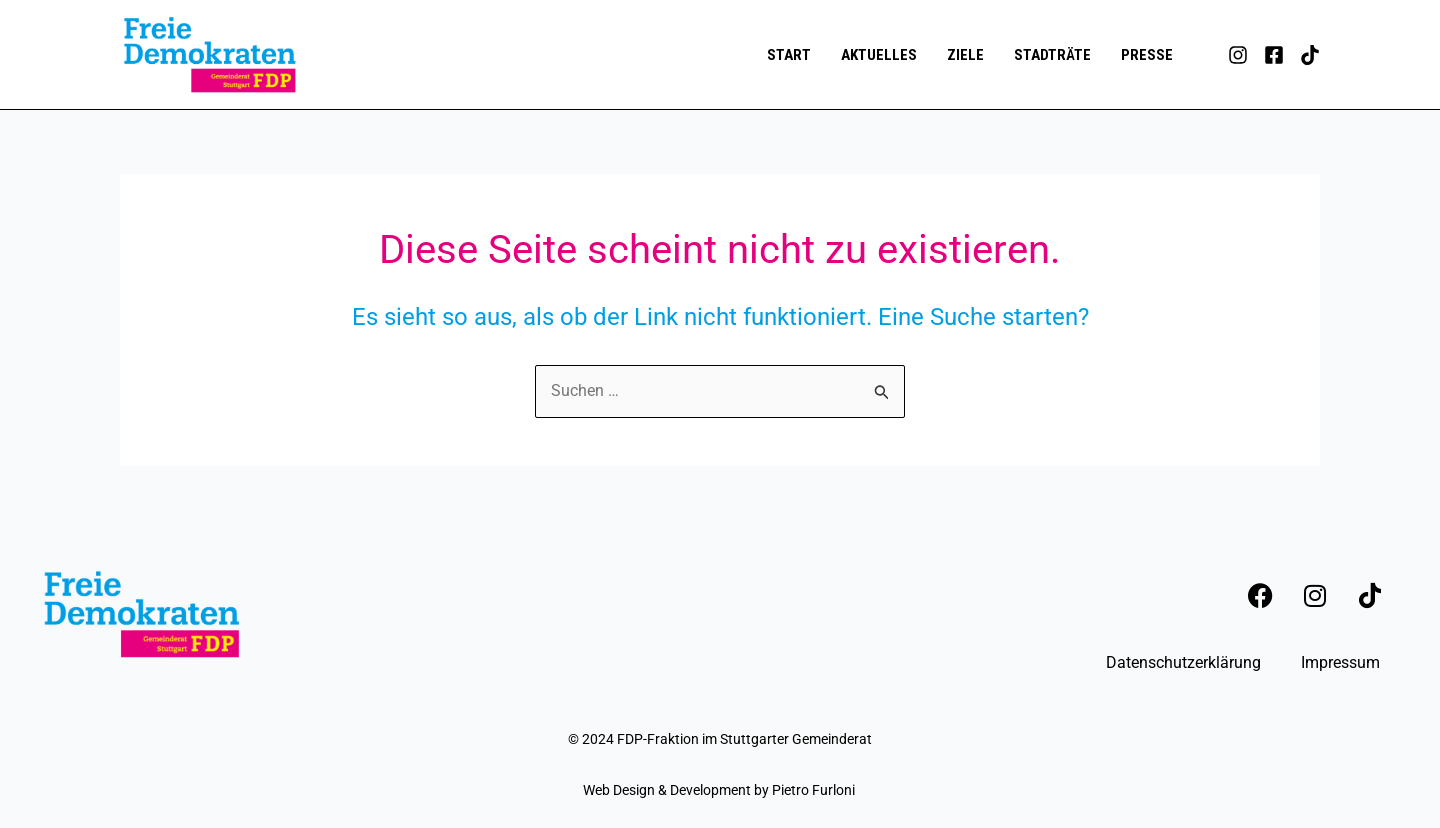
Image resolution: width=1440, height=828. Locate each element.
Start (789, 55)
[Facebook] (1274, 55)
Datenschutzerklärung (1183, 662)
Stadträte (1052, 55)
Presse (1147, 55)
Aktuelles (879, 55)
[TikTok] (1310, 55)
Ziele (965, 55)
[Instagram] (1238, 55)
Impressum (1340, 662)
